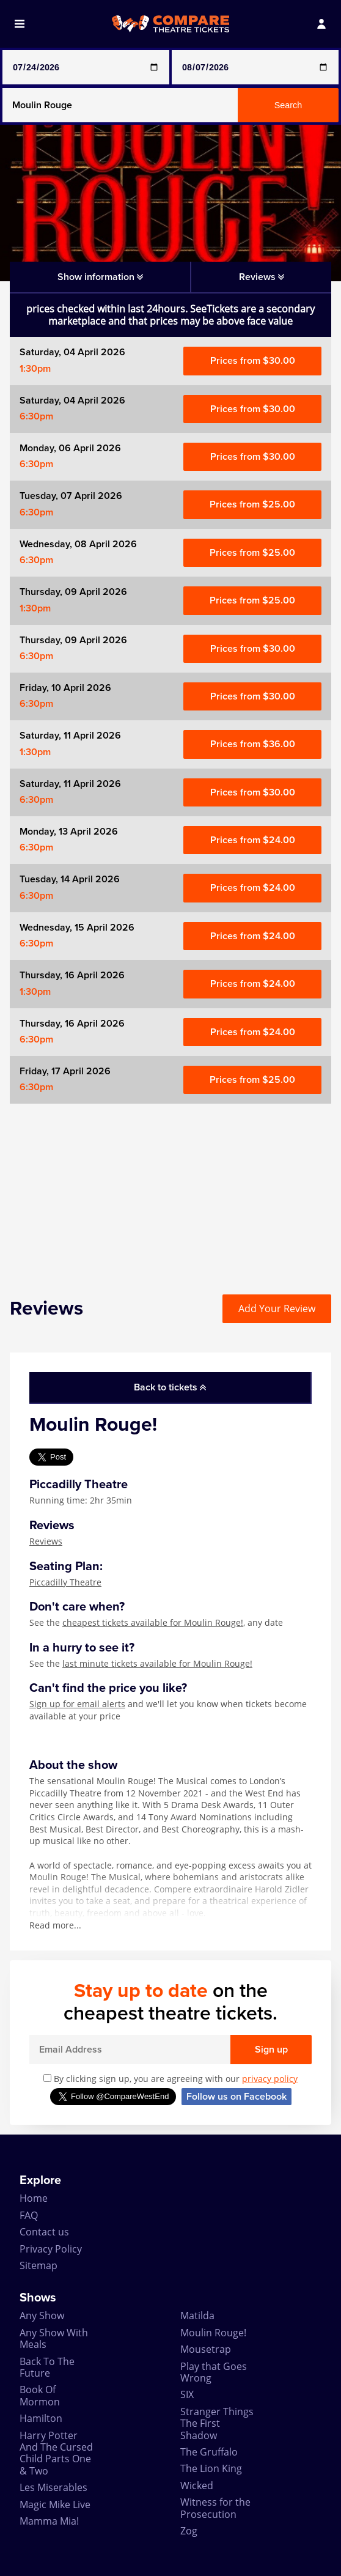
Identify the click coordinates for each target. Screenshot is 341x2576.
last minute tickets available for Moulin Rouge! (157, 1663)
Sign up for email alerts (77, 1704)
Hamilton (41, 2418)
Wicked (196, 2485)
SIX (187, 2394)
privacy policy (270, 2078)
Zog (188, 2530)
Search (288, 105)
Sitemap (38, 2265)
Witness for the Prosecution (215, 2507)
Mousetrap (205, 2349)
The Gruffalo (209, 2452)
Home (34, 2198)
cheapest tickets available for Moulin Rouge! (152, 1622)
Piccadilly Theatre (65, 1582)
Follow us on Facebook (236, 2097)
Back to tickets (170, 1387)
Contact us (44, 2231)
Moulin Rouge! (213, 2332)
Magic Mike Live (55, 2504)
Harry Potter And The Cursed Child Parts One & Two (56, 2453)
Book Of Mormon (40, 2395)
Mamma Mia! (49, 2521)
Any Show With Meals (54, 2338)
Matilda (197, 2315)
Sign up (271, 2049)
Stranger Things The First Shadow (217, 2423)
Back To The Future (47, 2367)
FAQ (29, 2215)
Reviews (45, 1541)
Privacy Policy (51, 2249)
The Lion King (211, 2468)
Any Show (42, 2315)
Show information (100, 276)
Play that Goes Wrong (213, 2372)
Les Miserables (53, 2487)
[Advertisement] (170, 1189)
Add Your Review (276, 1308)
